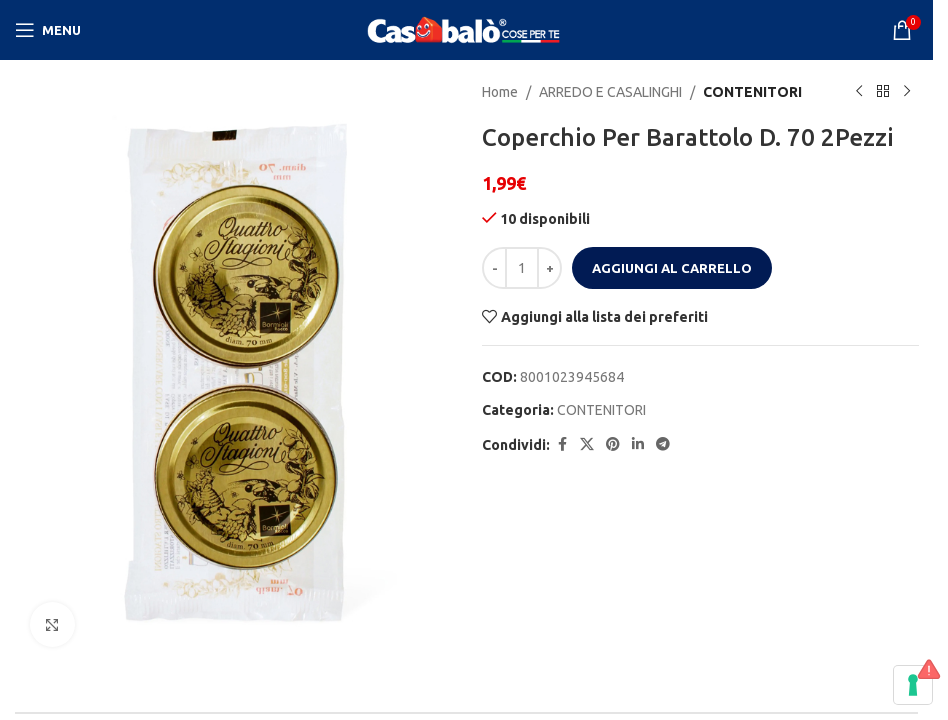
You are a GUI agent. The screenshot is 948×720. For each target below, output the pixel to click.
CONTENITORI (752, 92)
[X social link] (587, 444)
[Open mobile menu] (48, 30)
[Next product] (906, 92)
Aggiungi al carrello (672, 268)
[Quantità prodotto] (522, 268)
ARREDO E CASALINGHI (610, 92)
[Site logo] (467, 29)
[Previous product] (858, 92)
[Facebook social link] (562, 444)
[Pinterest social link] (613, 444)
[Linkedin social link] (638, 444)
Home (500, 92)
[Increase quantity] (549, 268)
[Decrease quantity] (494, 268)
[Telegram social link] (663, 444)
